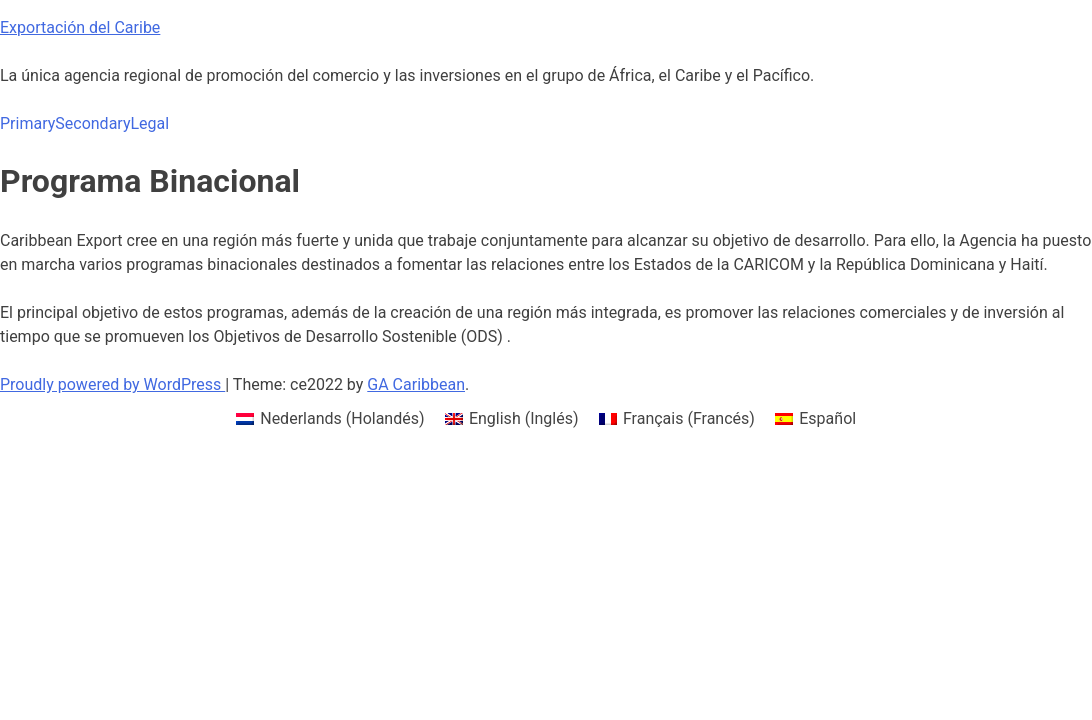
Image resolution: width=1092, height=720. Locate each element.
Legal (149, 123)
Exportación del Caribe (80, 27)
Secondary (92, 123)
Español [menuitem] (827, 418)
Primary (27, 123)
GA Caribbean (416, 384)
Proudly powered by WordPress (112, 384)
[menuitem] (330, 419)
